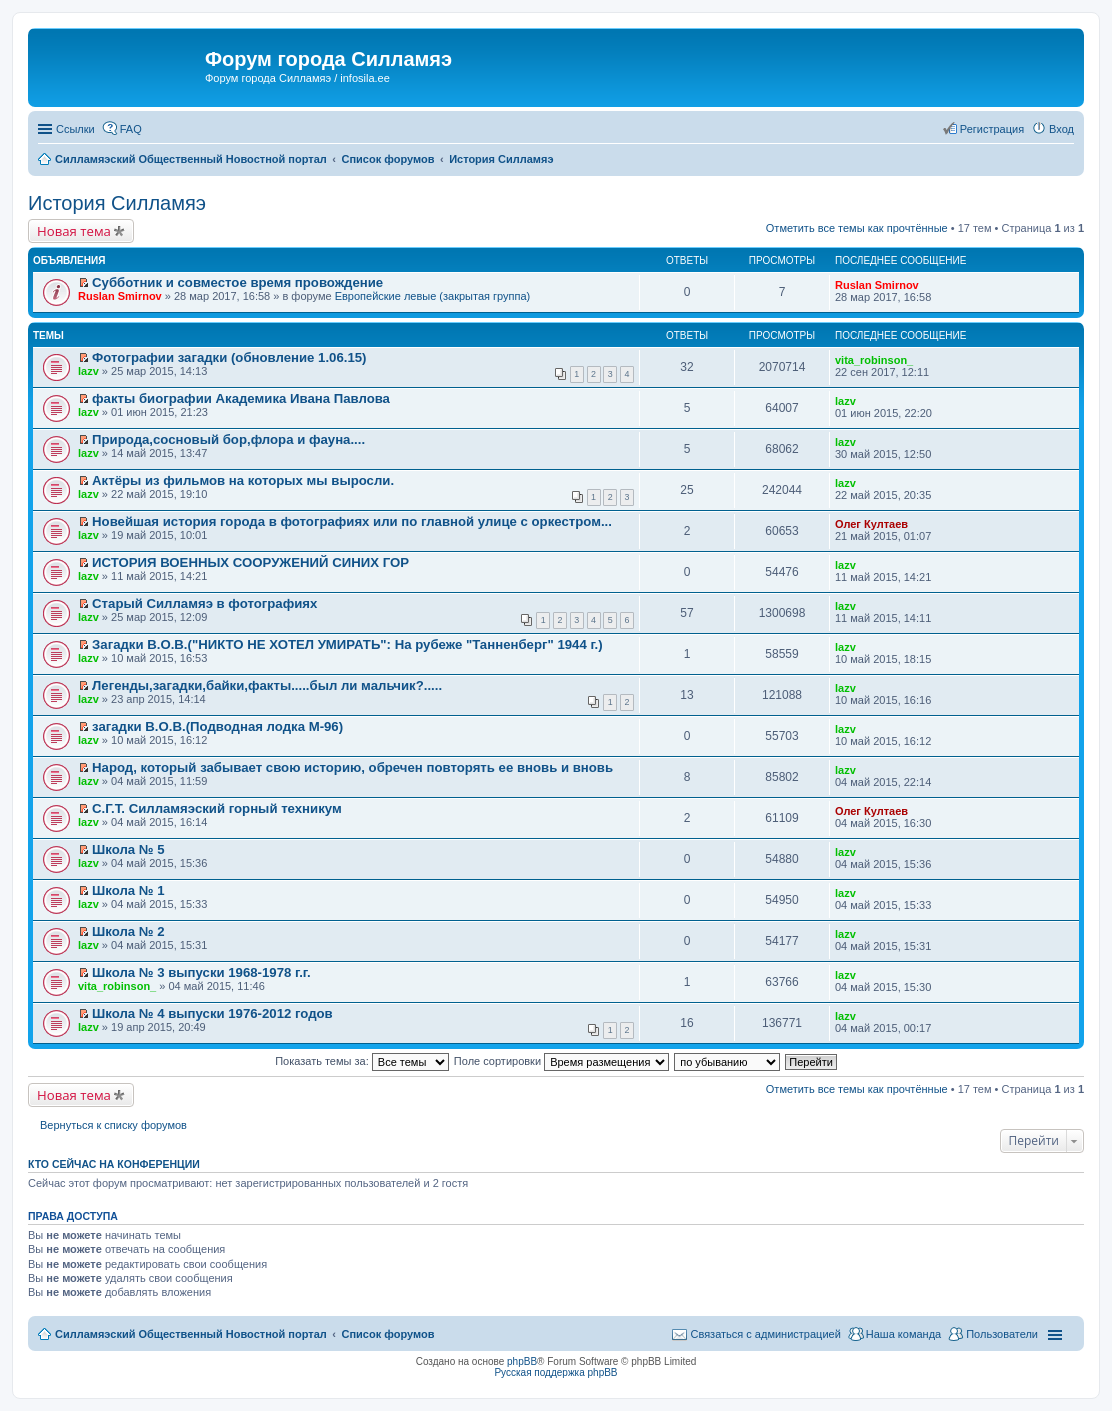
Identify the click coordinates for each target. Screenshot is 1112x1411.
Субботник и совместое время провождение (237, 282)
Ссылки (75, 129)
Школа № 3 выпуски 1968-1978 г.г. (201, 972)
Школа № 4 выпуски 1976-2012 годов (212, 1013)
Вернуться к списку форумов (113, 1125)
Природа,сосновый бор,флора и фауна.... (228, 439)
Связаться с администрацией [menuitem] (765, 1334)
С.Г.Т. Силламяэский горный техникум (217, 808)
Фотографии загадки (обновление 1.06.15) (229, 357)
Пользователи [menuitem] (1002, 1334)
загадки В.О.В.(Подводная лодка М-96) (217, 726)
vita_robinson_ (874, 360)
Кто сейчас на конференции (114, 1164)
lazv (88, 371)
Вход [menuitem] (1061, 129)
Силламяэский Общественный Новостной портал (191, 1334)
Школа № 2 (128, 931)
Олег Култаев (871, 524)
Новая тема (74, 231)
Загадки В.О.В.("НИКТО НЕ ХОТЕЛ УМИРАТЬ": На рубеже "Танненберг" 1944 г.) (347, 644)
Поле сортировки (561, 1061)
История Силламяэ (117, 203)
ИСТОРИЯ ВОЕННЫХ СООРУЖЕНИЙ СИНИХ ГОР (250, 562)
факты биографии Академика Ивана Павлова (241, 398)
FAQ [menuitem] (131, 129)
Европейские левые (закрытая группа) (433, 296)
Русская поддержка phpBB (555, 1372)
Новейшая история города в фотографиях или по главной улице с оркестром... (352, 521)
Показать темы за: (362, 1061)
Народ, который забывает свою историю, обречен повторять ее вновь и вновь (352, 767)
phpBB (522, 1361)
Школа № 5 (128, 849)
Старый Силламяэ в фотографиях (204, 603)
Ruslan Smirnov (120, 296)
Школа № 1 (128, 890)
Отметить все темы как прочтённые (857, 228)
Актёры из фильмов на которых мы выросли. (243, 480)
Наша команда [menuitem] (903, 1334)
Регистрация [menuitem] (992, 129)
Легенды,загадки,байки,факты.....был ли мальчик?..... (267, 685)
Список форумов (387, 1334)
